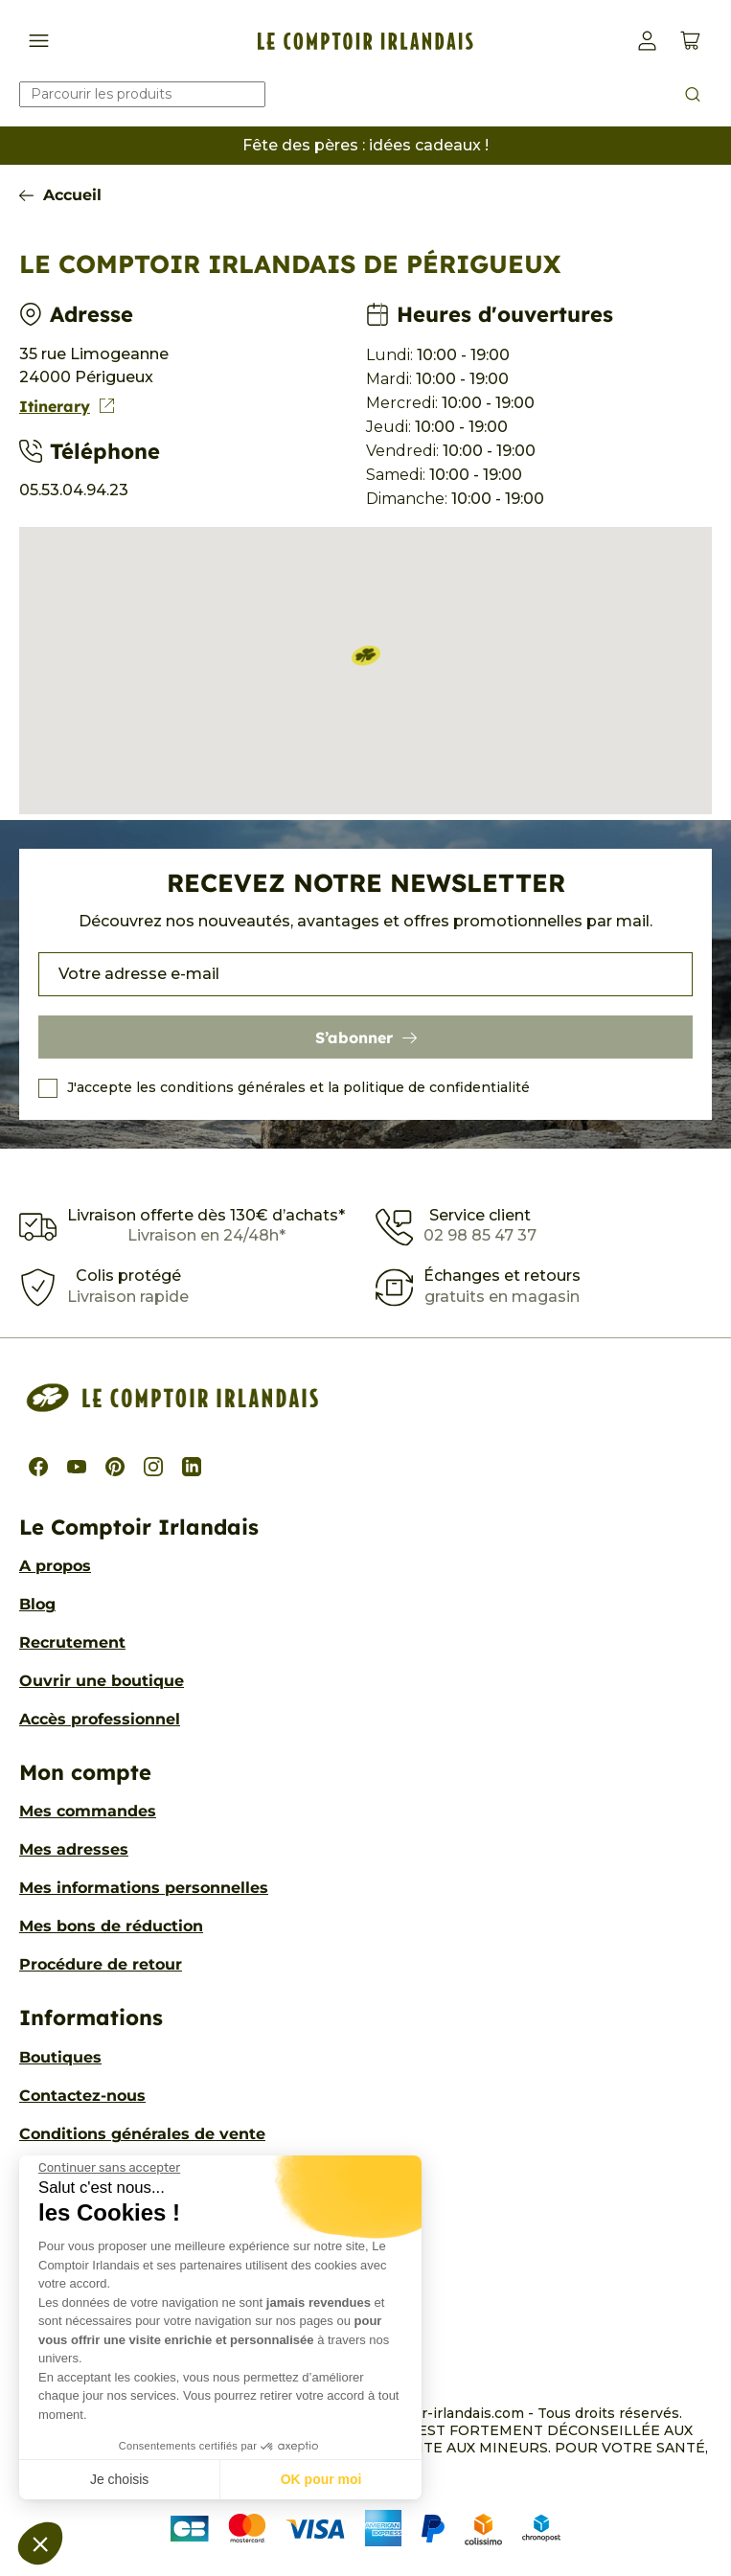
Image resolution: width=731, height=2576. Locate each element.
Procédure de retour (100, 1964)
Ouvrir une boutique (101, 1681)
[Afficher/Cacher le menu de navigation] (38, 40)
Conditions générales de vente (142, 2134)
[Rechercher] (142, 94)
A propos (55, 1566)
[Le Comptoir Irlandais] (365, 41)
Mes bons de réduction (111, 1926)
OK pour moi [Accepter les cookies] (321, 2479)
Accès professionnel (99, 1719)
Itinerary (66, 406)
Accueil (72, 195)
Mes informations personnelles (143, 1888)
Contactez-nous (82, 2095)
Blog (37, 1604)
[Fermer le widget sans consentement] (109, 2167)
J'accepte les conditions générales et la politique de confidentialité (298, 1087)
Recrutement (72, 1642)
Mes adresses (73, 1849)
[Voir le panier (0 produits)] (690, 40)
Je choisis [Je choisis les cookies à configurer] (119, 2479)
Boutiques (60, 2057)
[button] (40, 2543)
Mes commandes (87, 1811)
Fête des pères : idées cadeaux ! (365, 145)
